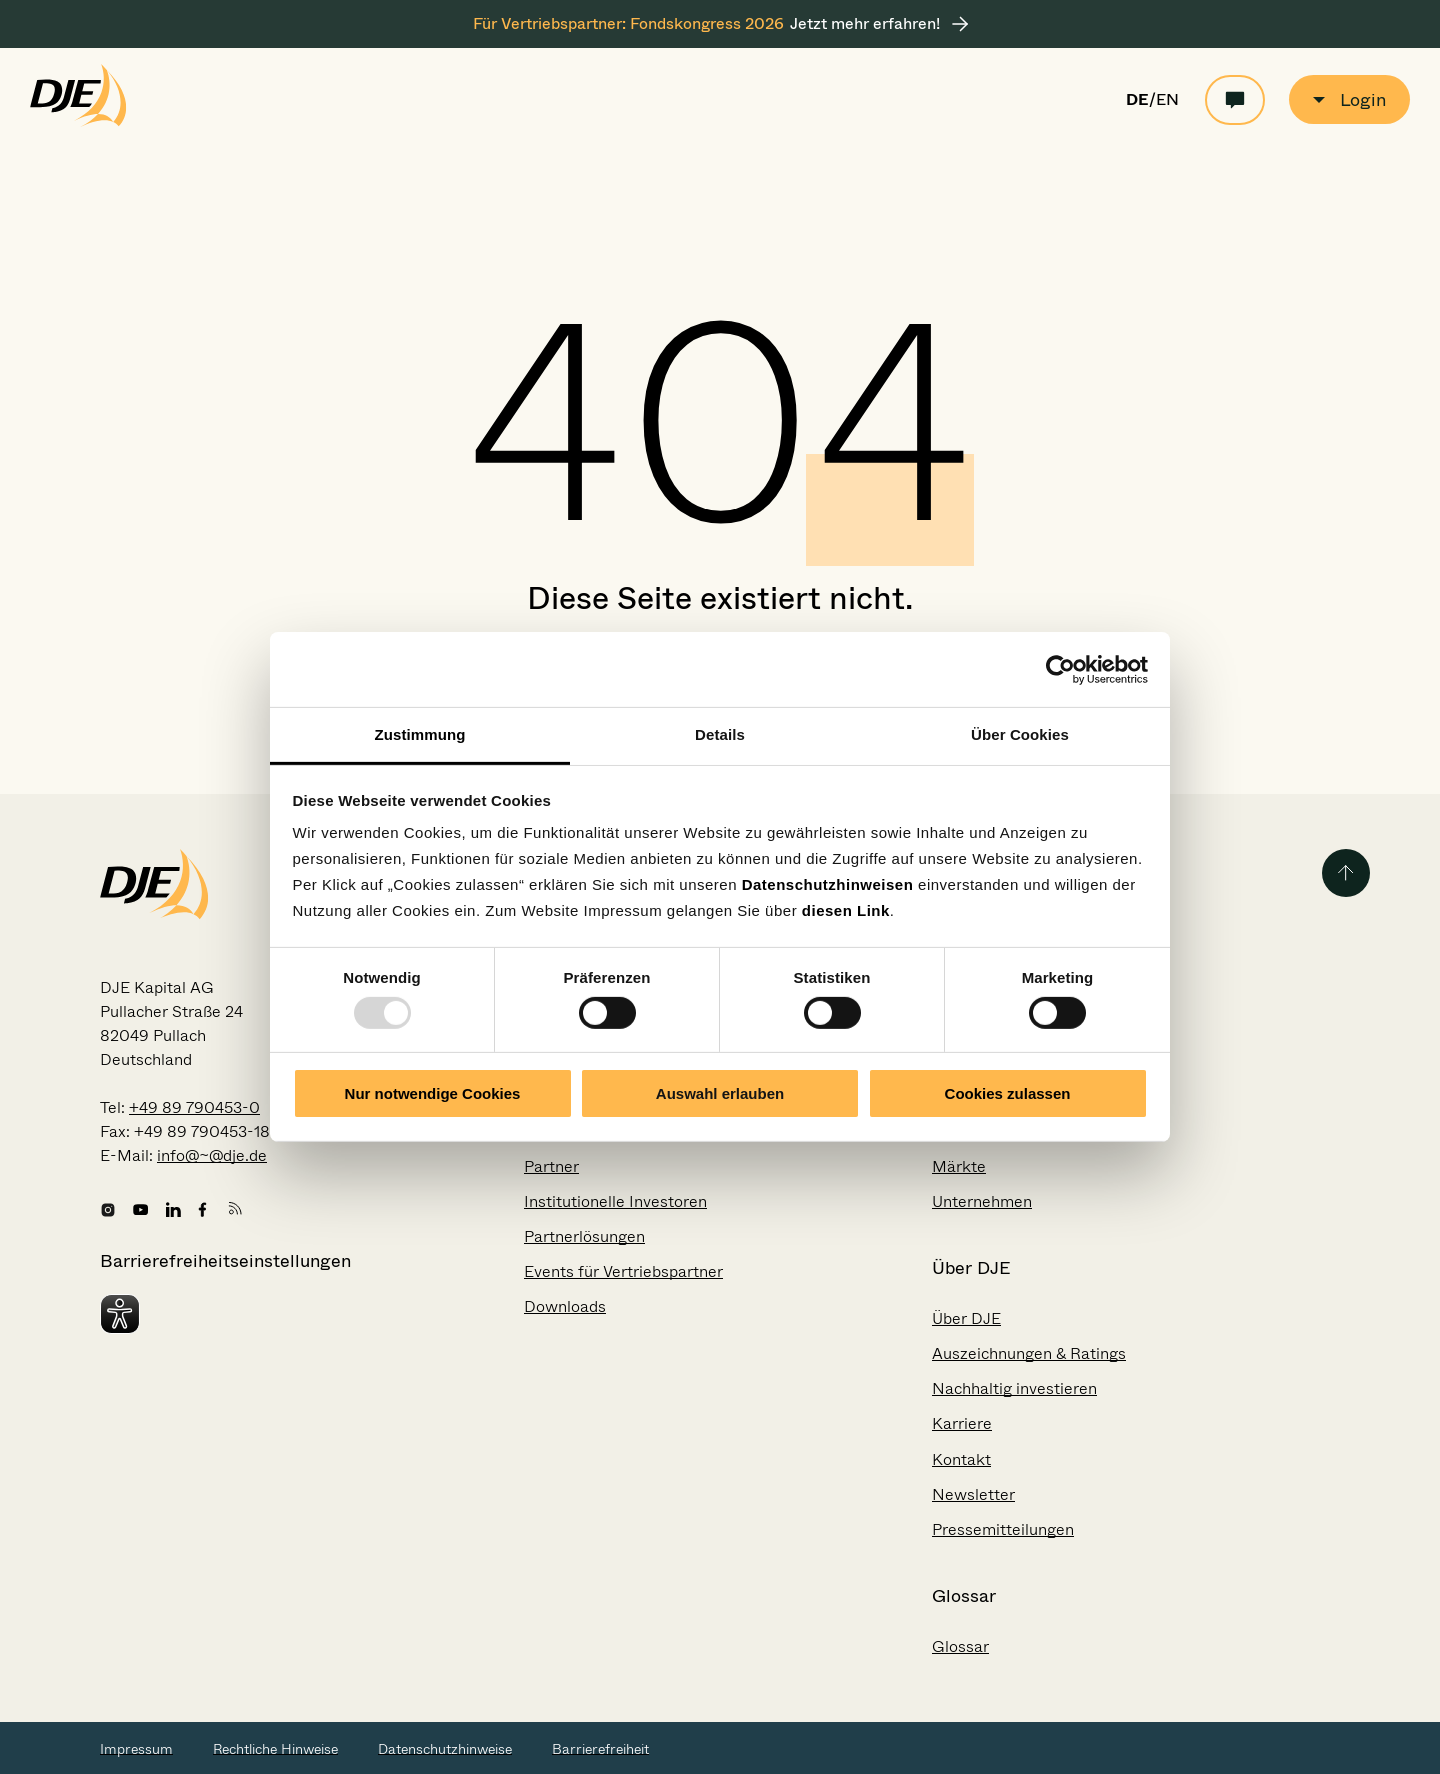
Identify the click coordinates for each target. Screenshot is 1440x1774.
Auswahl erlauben (720, 1093)
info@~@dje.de (212, 1155)
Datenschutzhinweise (445, 1749)
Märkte (959, 1166)
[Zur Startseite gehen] (78, 122)
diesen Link (846, 910)
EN (1167, 100)
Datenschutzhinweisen (828, 884)
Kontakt (961, 1459)
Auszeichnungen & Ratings (1029, 1353)
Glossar (960, 1646)
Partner (551, 1166)
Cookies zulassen (1008, 1093)
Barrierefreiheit (600, 1749)
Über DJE (966, 1318)
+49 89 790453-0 (194, 1107)
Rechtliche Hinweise (275, 1749)
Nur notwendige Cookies (433, 1093)
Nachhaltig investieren (1014, 1388)
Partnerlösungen (584, 1236)
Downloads (565, 1306)
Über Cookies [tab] (1020, 734)
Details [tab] (720, 734)
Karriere (962, 1423)
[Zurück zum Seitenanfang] (1346, 873)
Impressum (136, 1749)
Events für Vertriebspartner (623, 1271)
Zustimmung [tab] (420, 734)
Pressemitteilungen (1003, 1529)
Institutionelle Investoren (615, 1201)
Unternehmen (982, 1201)
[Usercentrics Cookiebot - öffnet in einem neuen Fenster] (1060, 669)
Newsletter (973, 1494)
